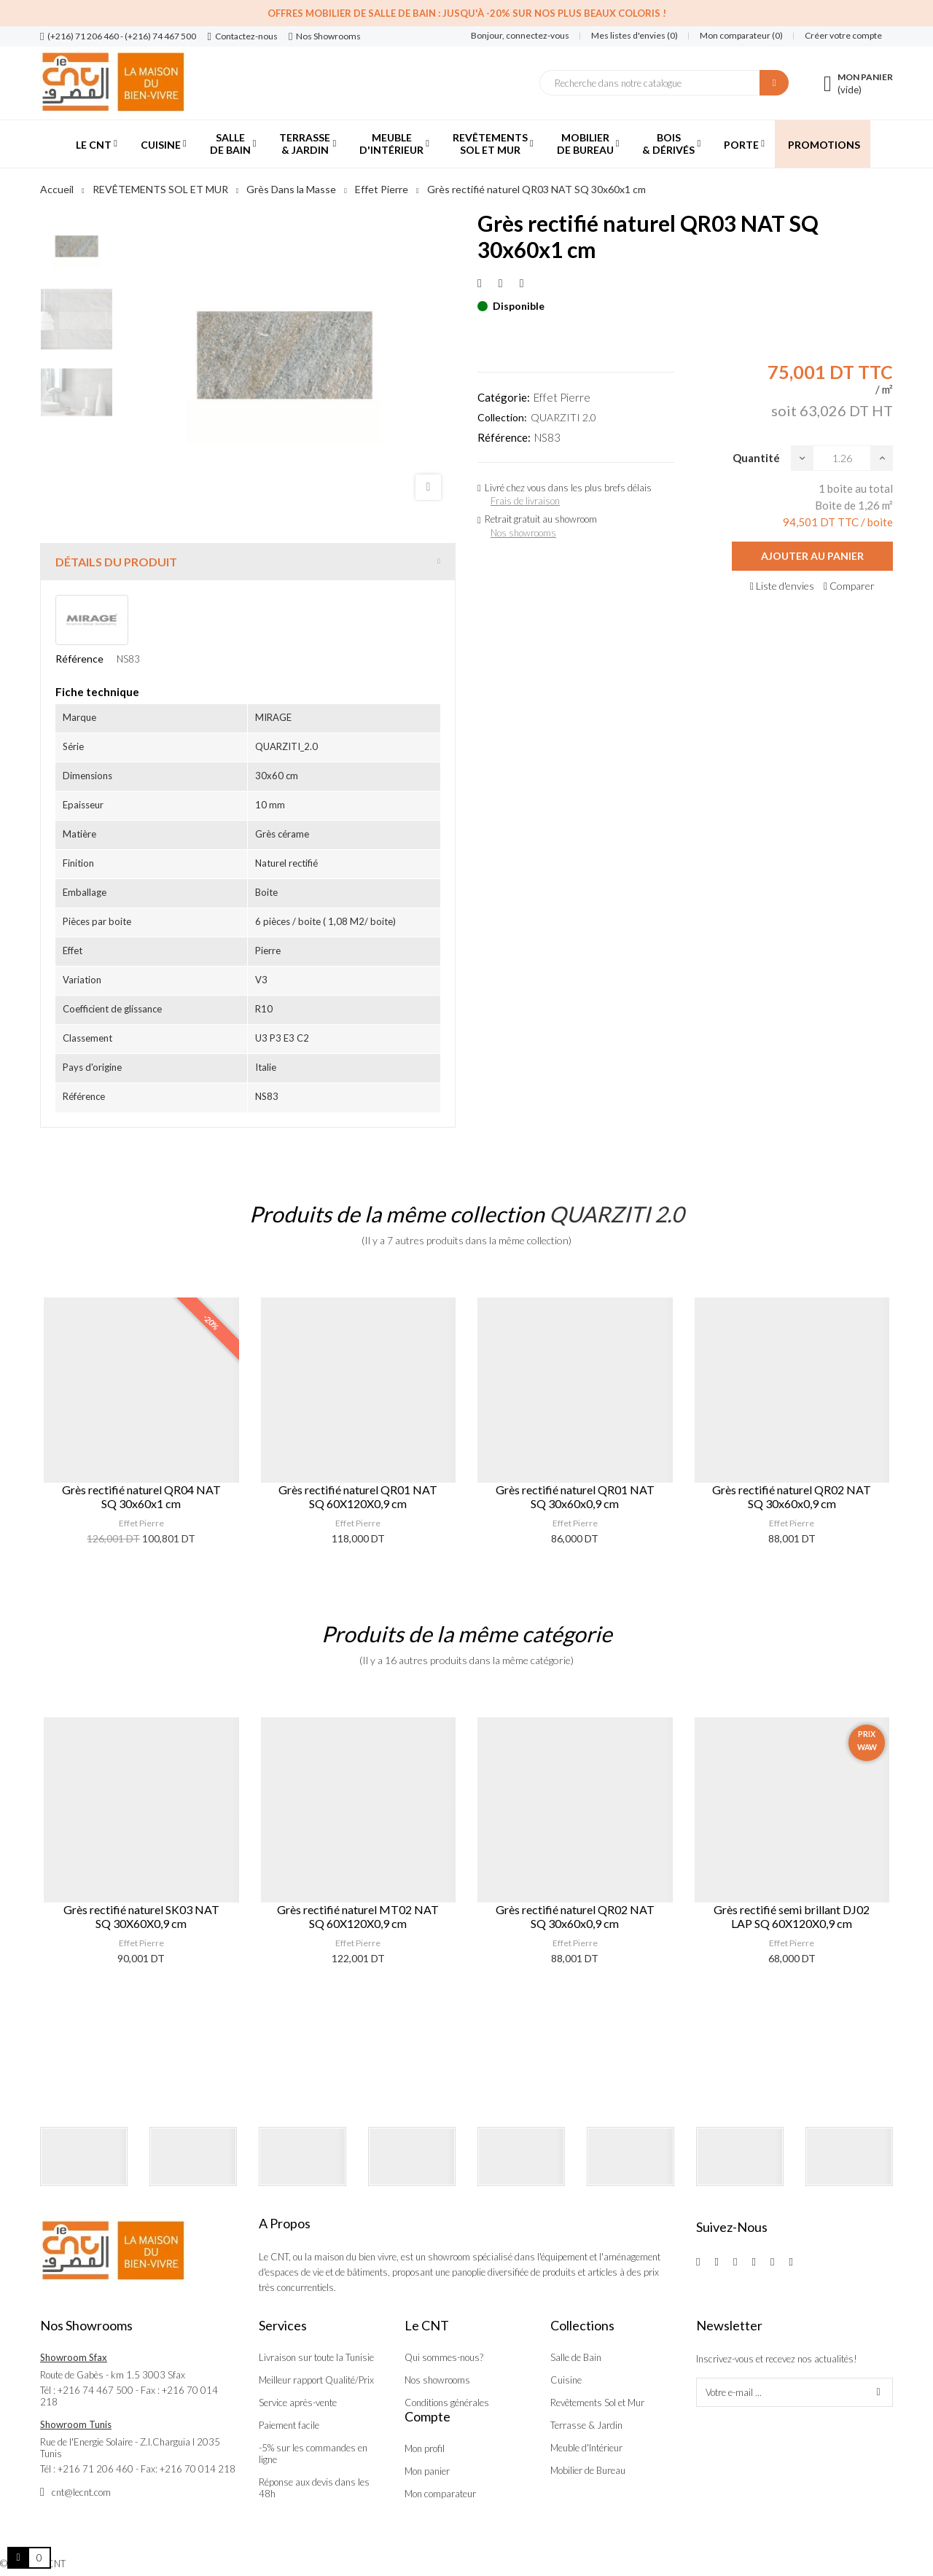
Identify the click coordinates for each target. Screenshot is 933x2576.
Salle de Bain (575, 2357)
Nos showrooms (523, 533)
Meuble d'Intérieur (586, 2448)
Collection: (502, 417)
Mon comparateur (440, 2493)
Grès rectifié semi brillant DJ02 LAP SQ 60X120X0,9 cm (792, 1916)
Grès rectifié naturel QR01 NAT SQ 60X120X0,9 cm (357, 1496)
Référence (79, 658)
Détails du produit (116, 562)
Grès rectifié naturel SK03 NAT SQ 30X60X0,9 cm (141, 1916)
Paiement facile (289, 2425)
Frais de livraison (525, 501)
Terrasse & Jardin (586, 2425)
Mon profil (425, 2448)
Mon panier (427, 2471)
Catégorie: (503, 397)
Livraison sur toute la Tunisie (316, 2357)
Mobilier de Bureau (587, 2470)
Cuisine (566, 2380)
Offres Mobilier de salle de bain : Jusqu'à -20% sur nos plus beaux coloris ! (467, 13)
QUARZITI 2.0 (563, 417)
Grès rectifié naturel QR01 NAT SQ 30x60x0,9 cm (575, 1496)
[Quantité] (842, 458)
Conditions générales (447, 2402)
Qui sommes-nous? (444, 2357)
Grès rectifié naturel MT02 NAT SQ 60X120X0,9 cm (358, 1916)
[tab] (248, 561)
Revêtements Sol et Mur (597, 2402)
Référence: (504, 437)
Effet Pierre (562, 397)
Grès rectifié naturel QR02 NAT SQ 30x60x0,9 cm (791, 1496)
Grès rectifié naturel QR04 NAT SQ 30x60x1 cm (141, 1496)
